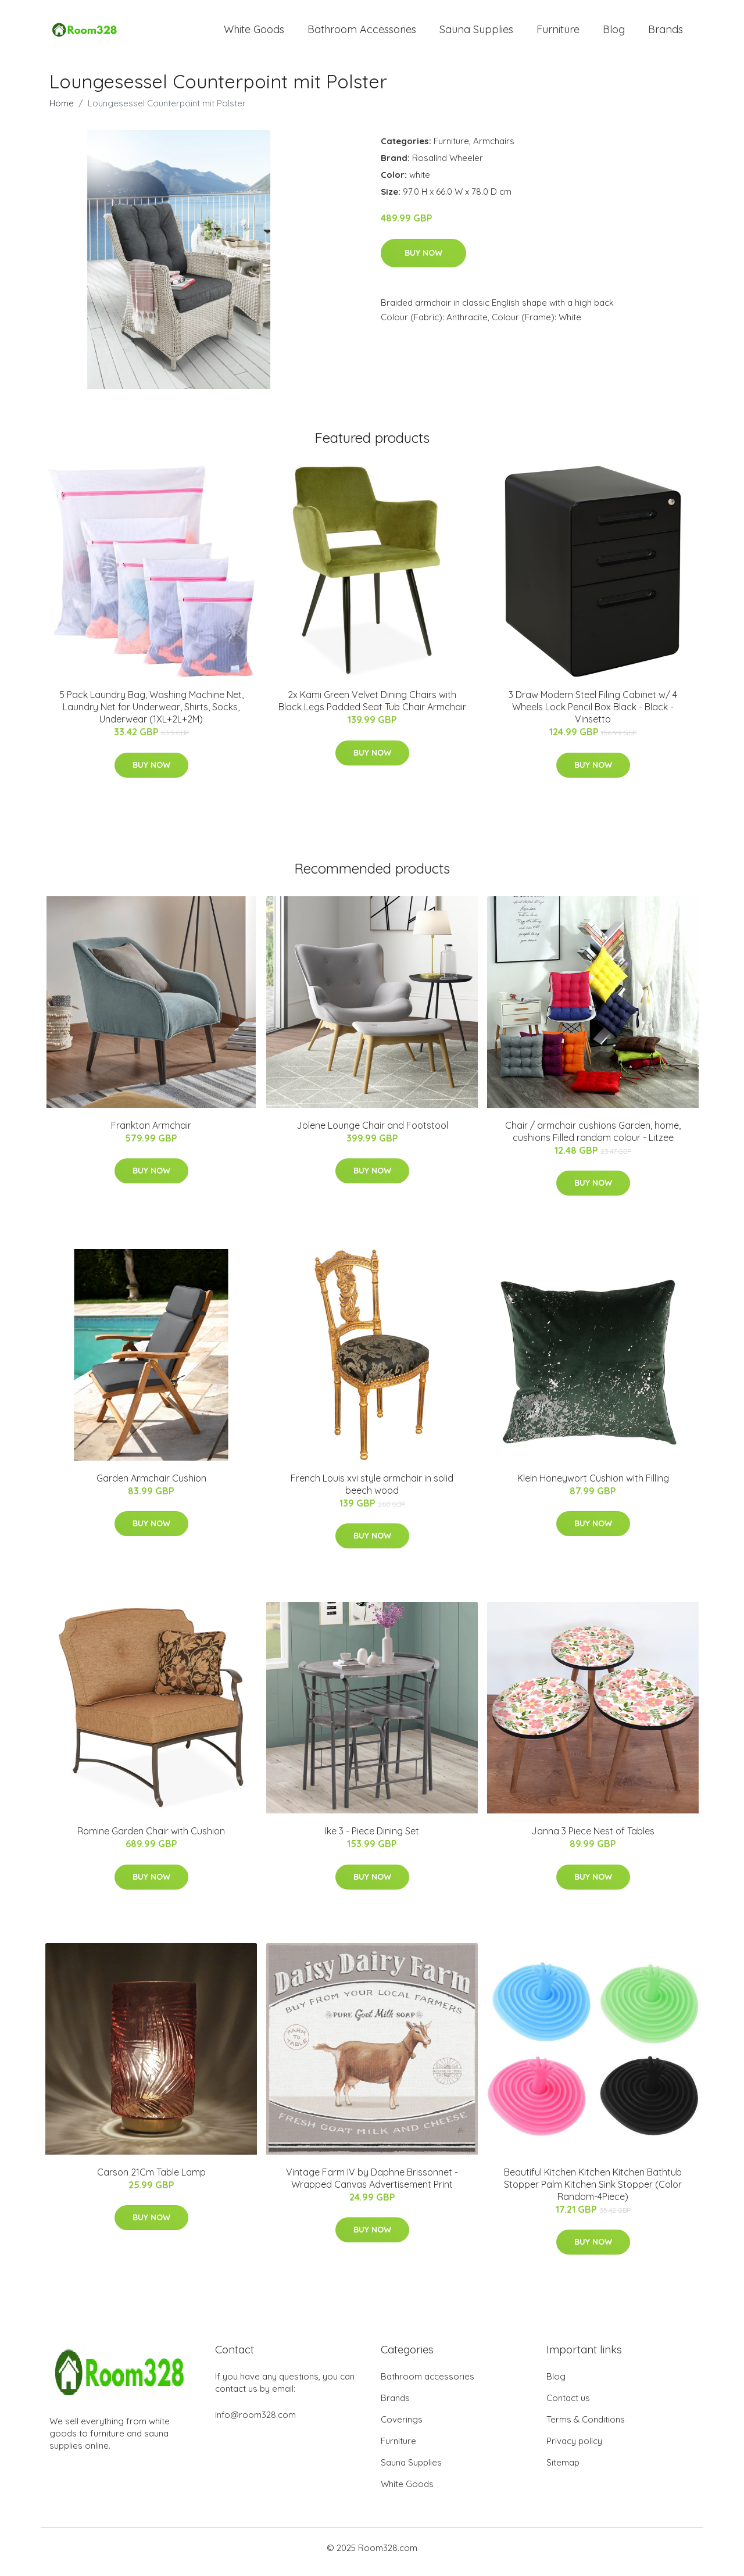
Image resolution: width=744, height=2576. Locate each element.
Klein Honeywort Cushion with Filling (593, 1486)
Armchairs (493, 149)
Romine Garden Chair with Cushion (151, 1839)
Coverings (402, 2427)
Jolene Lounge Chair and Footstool (372, 1133)
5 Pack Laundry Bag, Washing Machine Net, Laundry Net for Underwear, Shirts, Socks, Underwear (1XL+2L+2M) (151, 715)
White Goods (254, 33)
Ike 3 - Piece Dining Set (372, 1839)
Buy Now (423, 261)
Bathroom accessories (427, 2384)
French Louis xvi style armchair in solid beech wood (372, 1492)
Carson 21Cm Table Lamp (151, 2180)
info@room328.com (255, 2422)
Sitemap (563, 2470)
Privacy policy (574, 2449)
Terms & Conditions (585, 2427)
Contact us (568, 2406)
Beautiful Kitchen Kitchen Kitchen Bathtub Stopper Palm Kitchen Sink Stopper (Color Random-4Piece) (593, 2192)
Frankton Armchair (151, 1133)
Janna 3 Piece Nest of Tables (592, 1839)
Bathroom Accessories (361, 33)
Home (61, 111)
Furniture (558, 33)
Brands (665, 33)
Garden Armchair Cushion (151, 1486)
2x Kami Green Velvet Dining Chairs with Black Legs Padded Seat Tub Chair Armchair (372, 709)
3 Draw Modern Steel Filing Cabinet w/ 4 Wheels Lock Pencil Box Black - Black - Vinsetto (593, 715)
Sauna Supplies (476, 33)
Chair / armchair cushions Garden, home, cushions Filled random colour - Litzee (593, 1139)
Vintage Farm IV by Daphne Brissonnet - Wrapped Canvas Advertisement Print (372, 2186)
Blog (614, 33)
